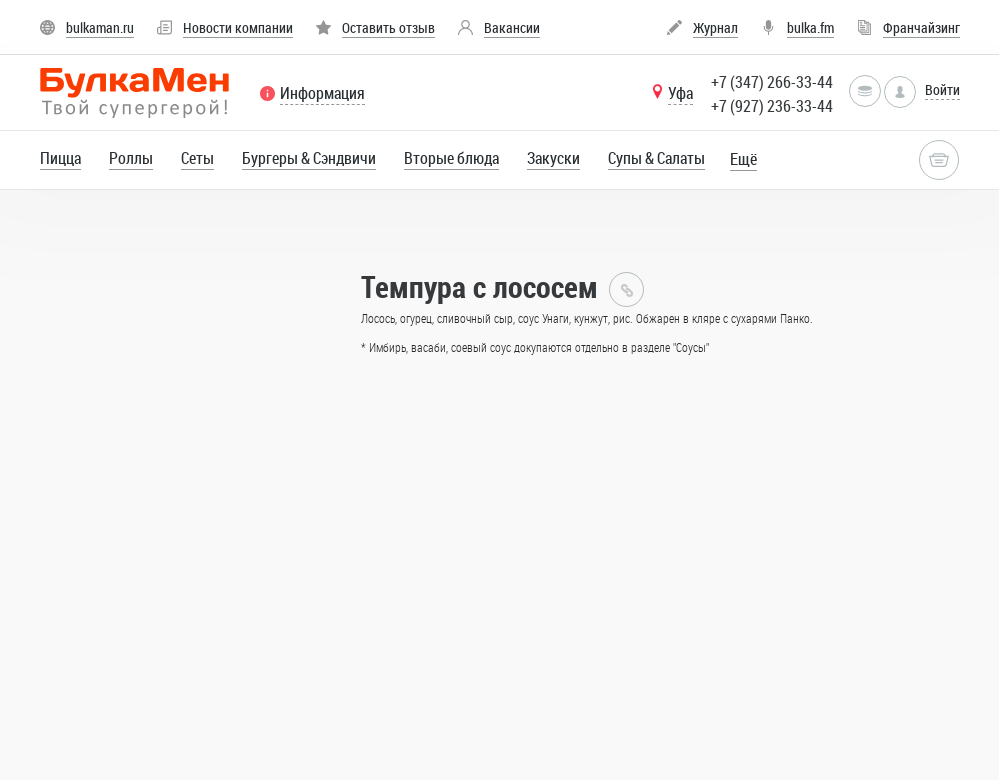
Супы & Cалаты (656, 158)
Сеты (197, 158)
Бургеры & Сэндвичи (309, 158)
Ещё (743, 159)
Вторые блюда (451, 158)
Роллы (131, 158)
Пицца (60, 158)
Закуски (553, 158)
